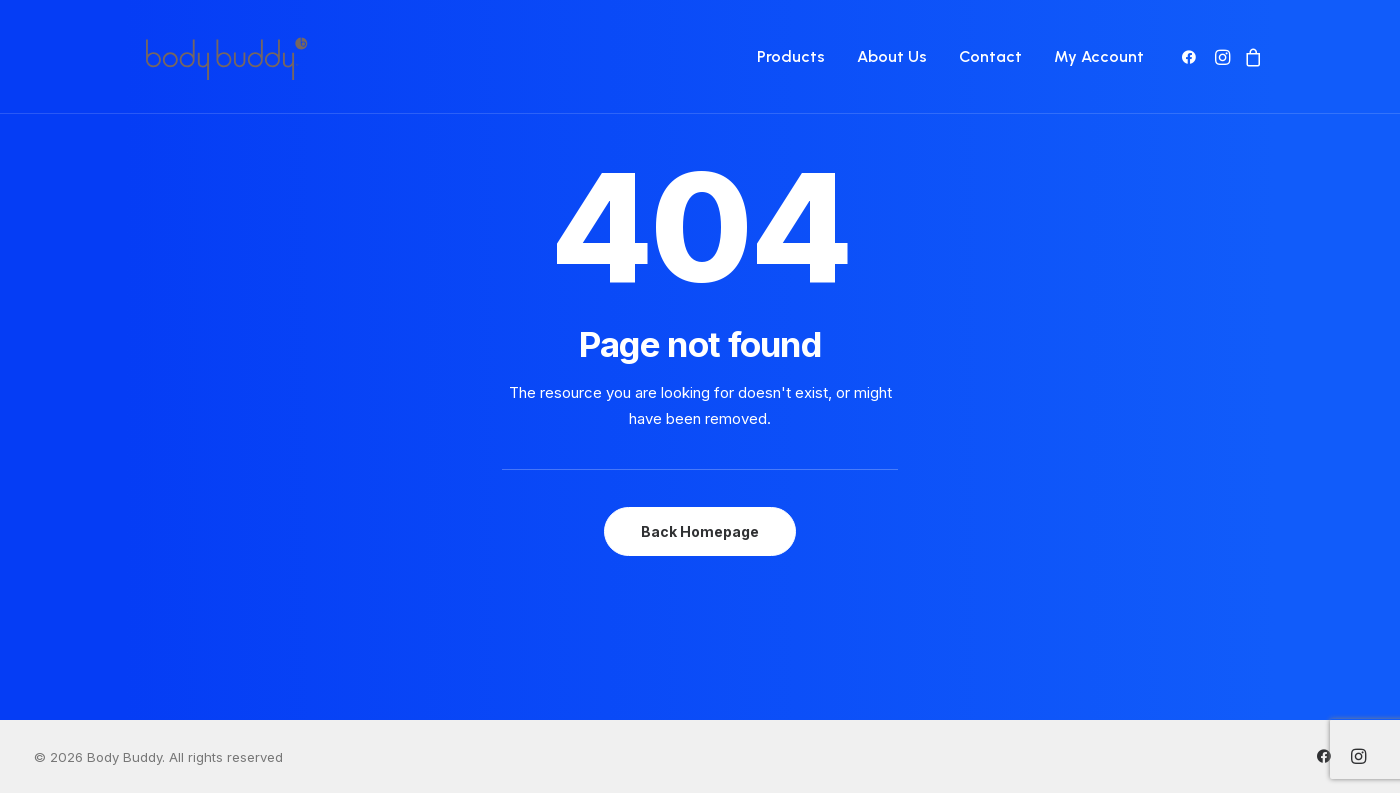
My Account (1099, 56)
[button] (1192, 57)
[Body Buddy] (226, 57)
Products (791, 56)
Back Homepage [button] (700, 531)
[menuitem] (791, 57)
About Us (892, 56)
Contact (990, 56)
